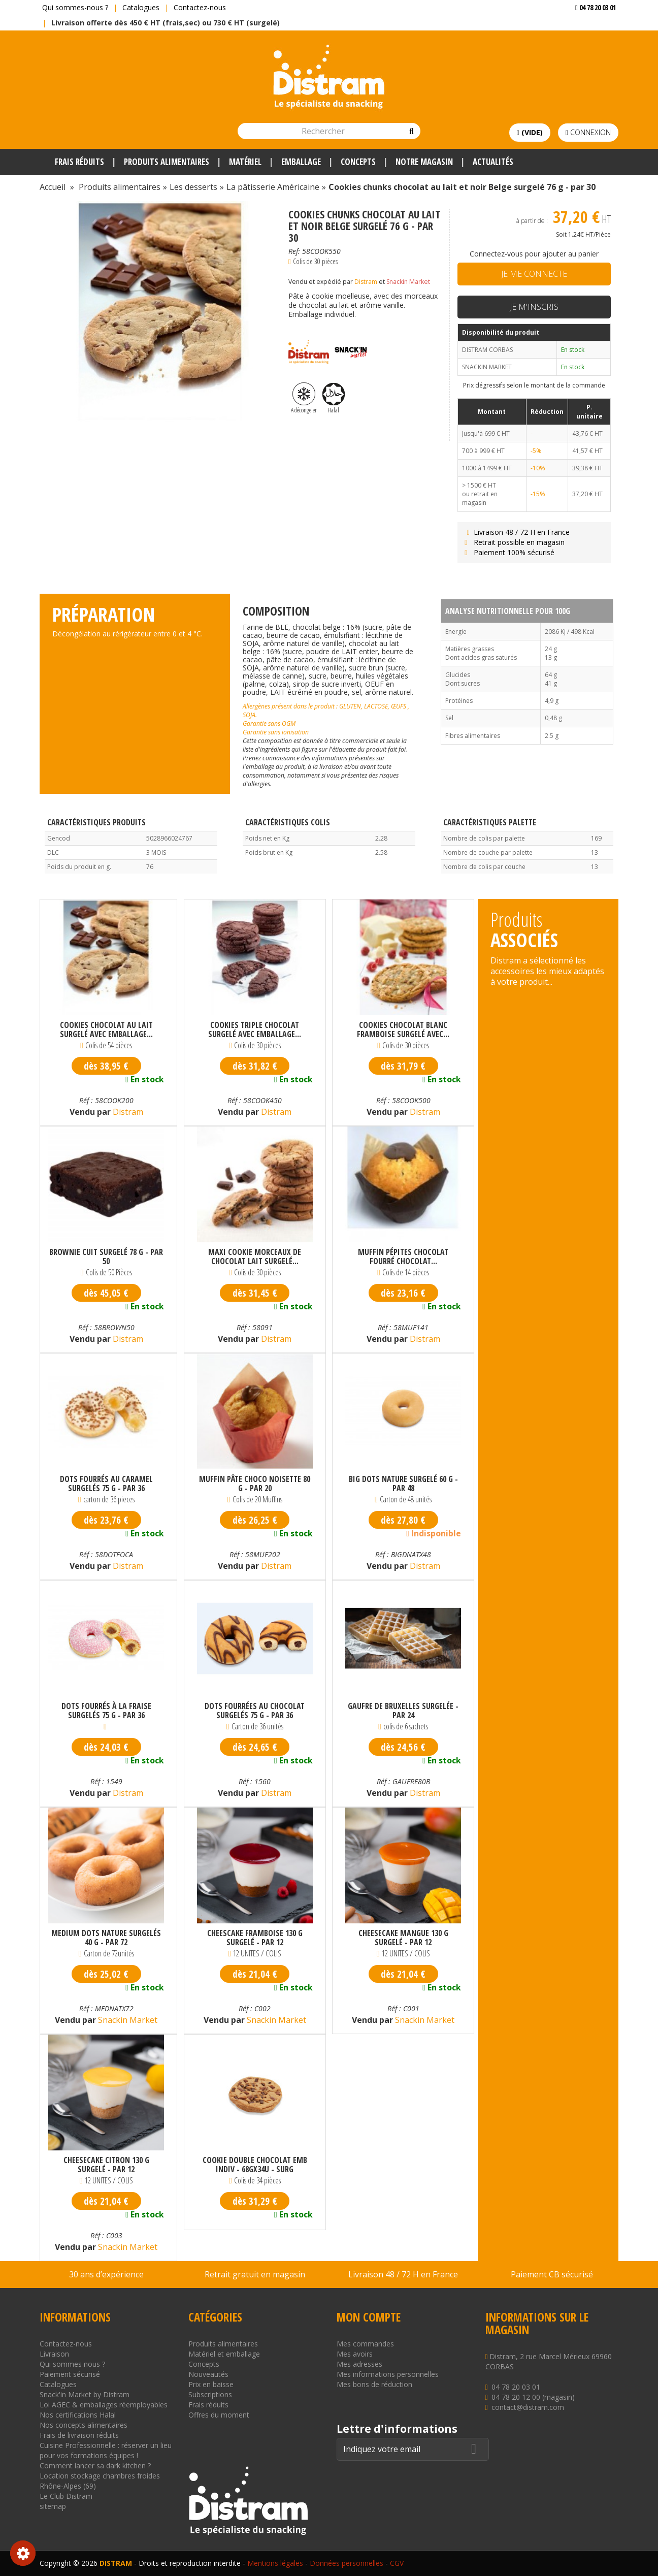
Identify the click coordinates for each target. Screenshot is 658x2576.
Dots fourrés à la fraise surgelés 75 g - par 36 (106, 1710)
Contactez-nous (200, 7)
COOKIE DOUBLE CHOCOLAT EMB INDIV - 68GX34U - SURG (255, 2164)
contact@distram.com (527, 2407)
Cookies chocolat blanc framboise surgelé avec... (403, 1029)
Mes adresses (359, 2364)
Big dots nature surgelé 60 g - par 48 (403, 1483)
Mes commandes (365, 2343)
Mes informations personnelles (388, 2374)
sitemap (53, 2506)
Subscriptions (210, 2394)
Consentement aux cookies (23, 2553)
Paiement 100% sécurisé (508, 552)
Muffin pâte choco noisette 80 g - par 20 (254, 1483)
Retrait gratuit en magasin (255, 2274)
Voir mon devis (591, 28)
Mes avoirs (355, 2354)
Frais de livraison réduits (79, 2435)
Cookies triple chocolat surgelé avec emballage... (254, 1029)
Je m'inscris (534, 306)
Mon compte (369, 2317)
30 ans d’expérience (106, 2274)
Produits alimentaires (223, 2343)
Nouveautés (208, 2374)
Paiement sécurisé (70, 2374)
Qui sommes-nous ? (75, 7)
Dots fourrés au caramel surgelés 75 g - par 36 (106, 1483)
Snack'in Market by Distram (84, 2394)
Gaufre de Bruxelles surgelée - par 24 (403, 1710)
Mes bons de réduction (374, 2384)
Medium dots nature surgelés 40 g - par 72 (106, 1937)
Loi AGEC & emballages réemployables (104, 2404)
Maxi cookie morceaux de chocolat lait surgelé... (254, 1256)
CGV (397, 2563)
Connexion (588, 132)
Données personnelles (346, 2563)
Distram (365, 281)
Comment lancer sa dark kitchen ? (95, 2465)
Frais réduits (208, 2404)
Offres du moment (218, 2415)
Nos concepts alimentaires (83, 2425)
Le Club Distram (66, 2496)
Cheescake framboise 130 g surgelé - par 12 (255, 1937)
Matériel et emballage (224, 2354)
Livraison (54, 2354)
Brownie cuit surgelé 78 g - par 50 (106, 1256)
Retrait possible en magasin (514, 542)
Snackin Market (408, 281)
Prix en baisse (211, 2384)
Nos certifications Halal (78, 2415)
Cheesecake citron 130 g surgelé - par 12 (106, 2164)
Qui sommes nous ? (72, 2364)
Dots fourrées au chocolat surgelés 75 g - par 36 (255, 1710)
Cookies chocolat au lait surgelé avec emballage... (106, 1029)
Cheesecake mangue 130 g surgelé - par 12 (403, 1937)
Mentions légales (275, 2563)
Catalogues (140, 7)
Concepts (203, 2364)
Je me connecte (534, 273)
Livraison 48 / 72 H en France (516, 532)
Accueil (52, 186)
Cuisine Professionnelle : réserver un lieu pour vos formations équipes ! (106, 2450)
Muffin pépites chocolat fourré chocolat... (403, 1256)
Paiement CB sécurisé (552, 2274)
